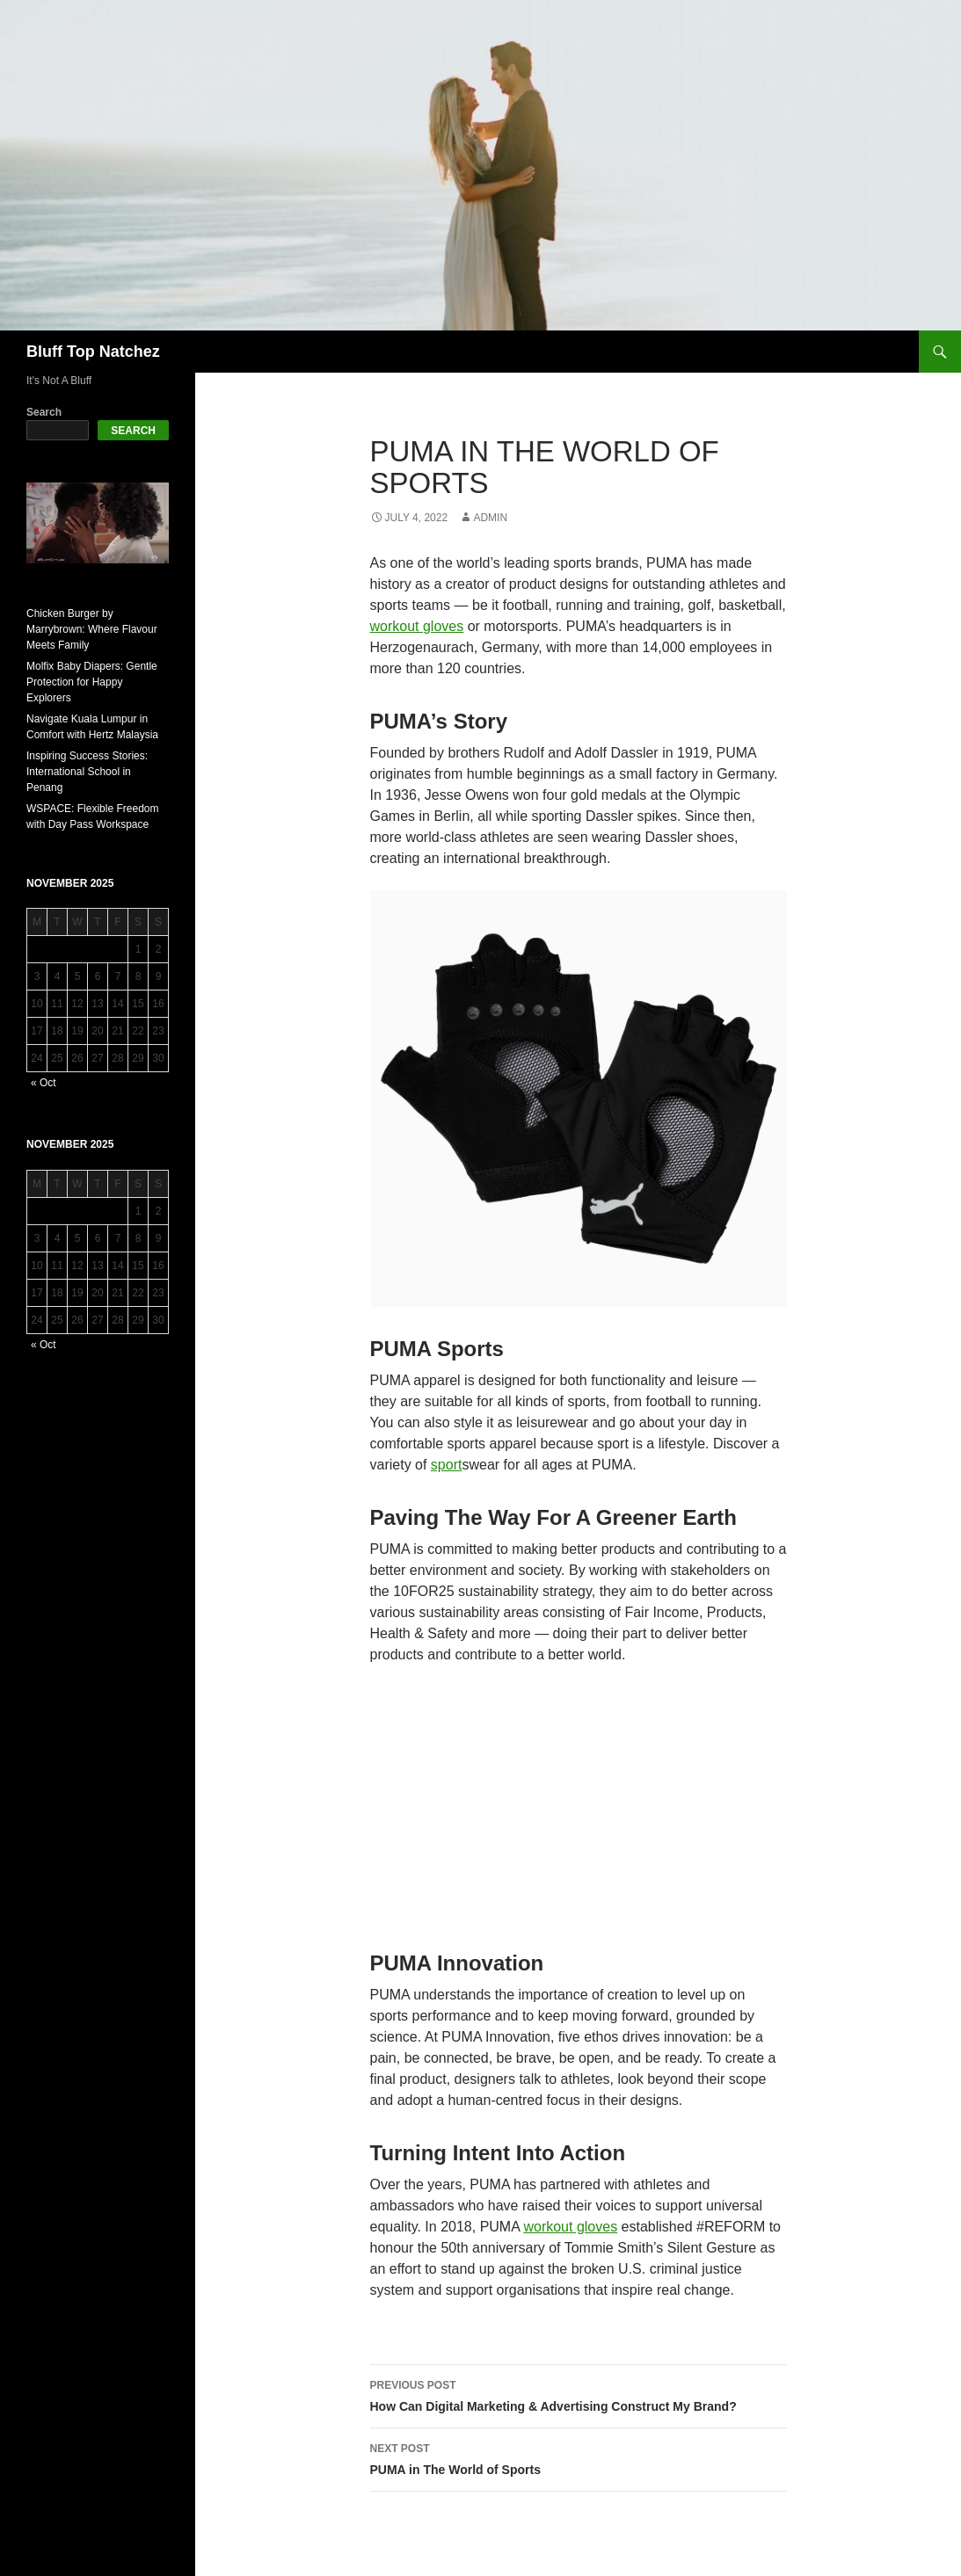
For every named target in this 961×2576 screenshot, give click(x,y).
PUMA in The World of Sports (578, 2457)
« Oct (43, 1083)
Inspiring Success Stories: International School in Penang (87, 772)
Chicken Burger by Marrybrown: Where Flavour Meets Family (91, 629)
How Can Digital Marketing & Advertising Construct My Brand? (578, 2394)
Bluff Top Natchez (93, 351)
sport (446, 1464)
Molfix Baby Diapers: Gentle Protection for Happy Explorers (91, 682)
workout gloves (417, 626)
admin (490, 518)
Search (44, 412)
